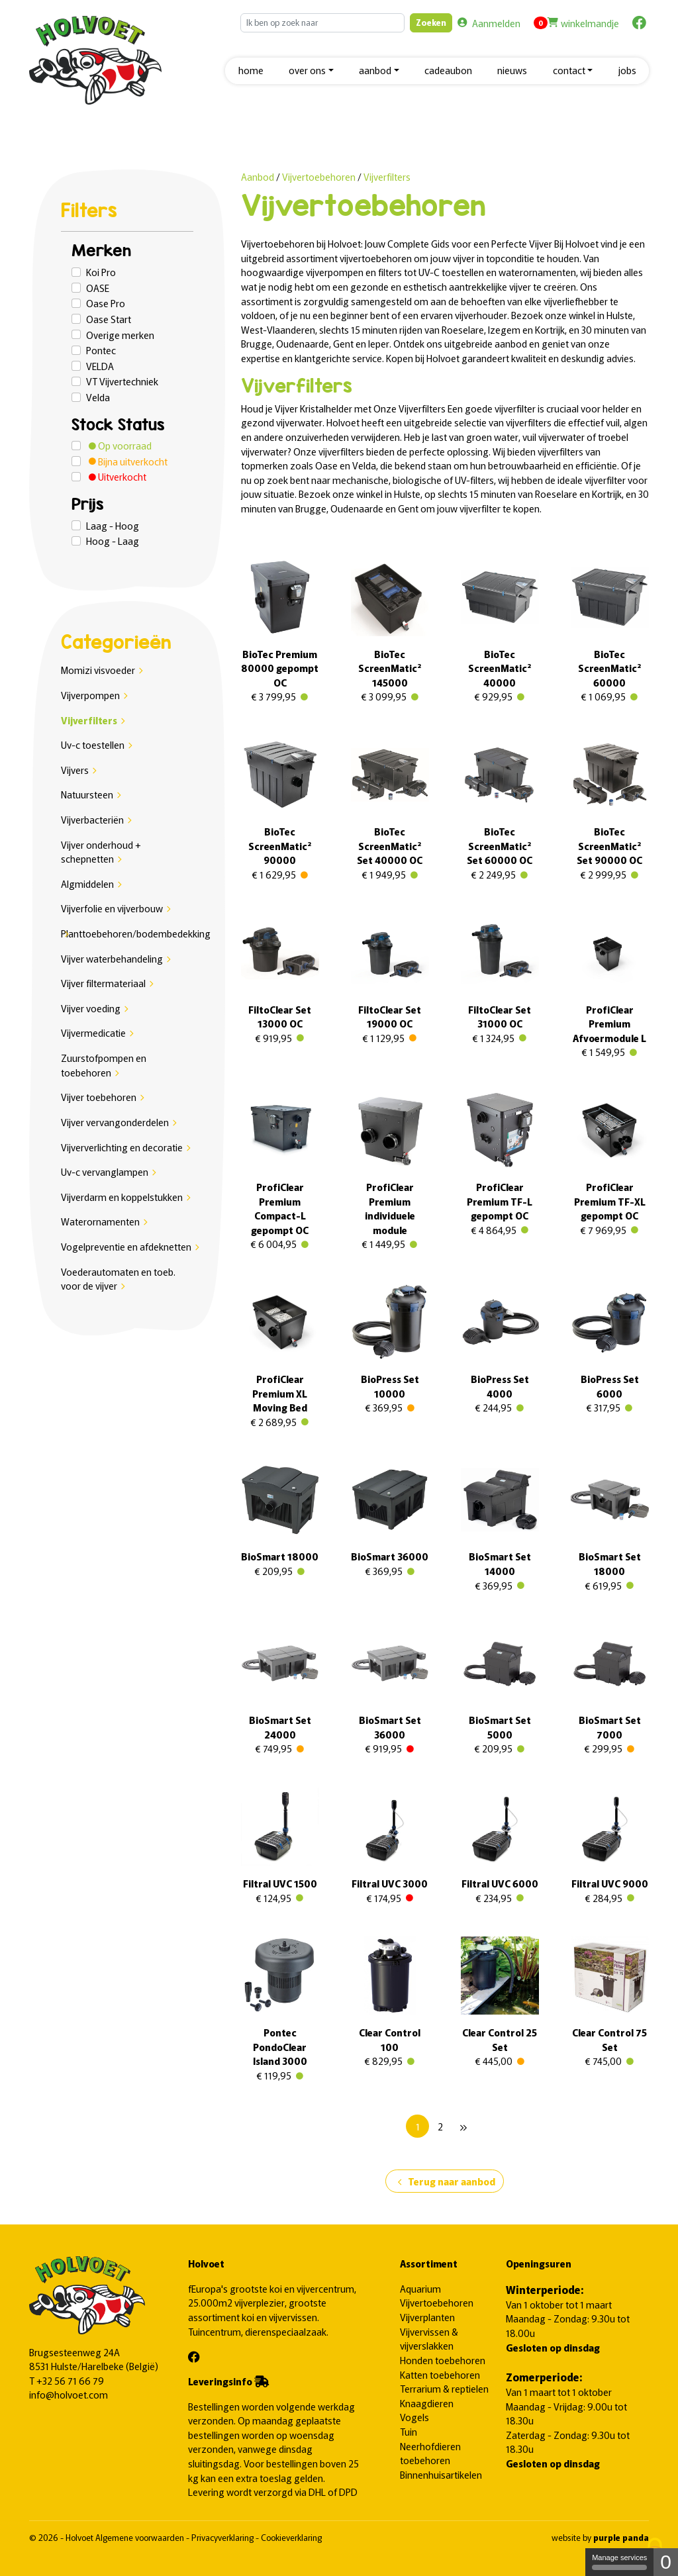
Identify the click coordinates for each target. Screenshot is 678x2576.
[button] (311, 71)
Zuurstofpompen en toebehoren (103, 1065)
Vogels (414, 2417)
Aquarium (420, 2288)
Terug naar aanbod (444, 2182)
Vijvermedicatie (93, 1032)
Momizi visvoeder (98, 670)
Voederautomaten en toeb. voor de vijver (118, 1278)
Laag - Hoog (112, 525)
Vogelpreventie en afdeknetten (126, 1246)
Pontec (101, 350)
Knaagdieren (427, 2403)
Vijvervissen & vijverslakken (429, 2338)
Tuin (408, 2431)
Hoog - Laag (112, 541)
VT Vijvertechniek (122, 381)
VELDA (100, 366)
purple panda (621, 2537)
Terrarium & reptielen (444, 2388)
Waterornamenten (100, 1221)
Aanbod (257, 176)
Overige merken (120, 335)
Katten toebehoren (440, 2374)
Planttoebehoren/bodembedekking (136, 933)
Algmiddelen (87, 883)
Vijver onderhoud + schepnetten (101, 851)
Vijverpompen (90, 695)
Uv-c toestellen (92, 744)
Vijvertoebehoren (320, 176)
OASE (97, 288)
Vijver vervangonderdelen (115, 1122)
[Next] (463, 2126)
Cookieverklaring (291, 2537)
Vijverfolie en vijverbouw (112, 908)
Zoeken (431, 22)
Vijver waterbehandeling (112, 958)
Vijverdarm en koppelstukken (122, 1197)
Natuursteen (87, 794)
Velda (98, 397)
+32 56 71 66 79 (70, 2380)
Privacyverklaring (223, 2537)
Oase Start (108, 319)
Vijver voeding (91, 1008)
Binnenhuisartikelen (441, 2474)
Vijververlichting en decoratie (122, 1147)
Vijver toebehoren (98, 1097)
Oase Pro (105, 303)
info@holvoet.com (68, 2394)
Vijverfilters (89, 720)
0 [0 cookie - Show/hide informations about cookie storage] (665, 2562)
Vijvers (75, 770)
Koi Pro (101, 272)
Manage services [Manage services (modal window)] (619, 2561)
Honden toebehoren (442, 2360)
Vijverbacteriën (92, 819)
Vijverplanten (427, 2317)
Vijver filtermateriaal (103, 983)
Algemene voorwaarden (140, 2537)
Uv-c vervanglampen (104, 1171)
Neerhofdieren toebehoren (430, 2453)
